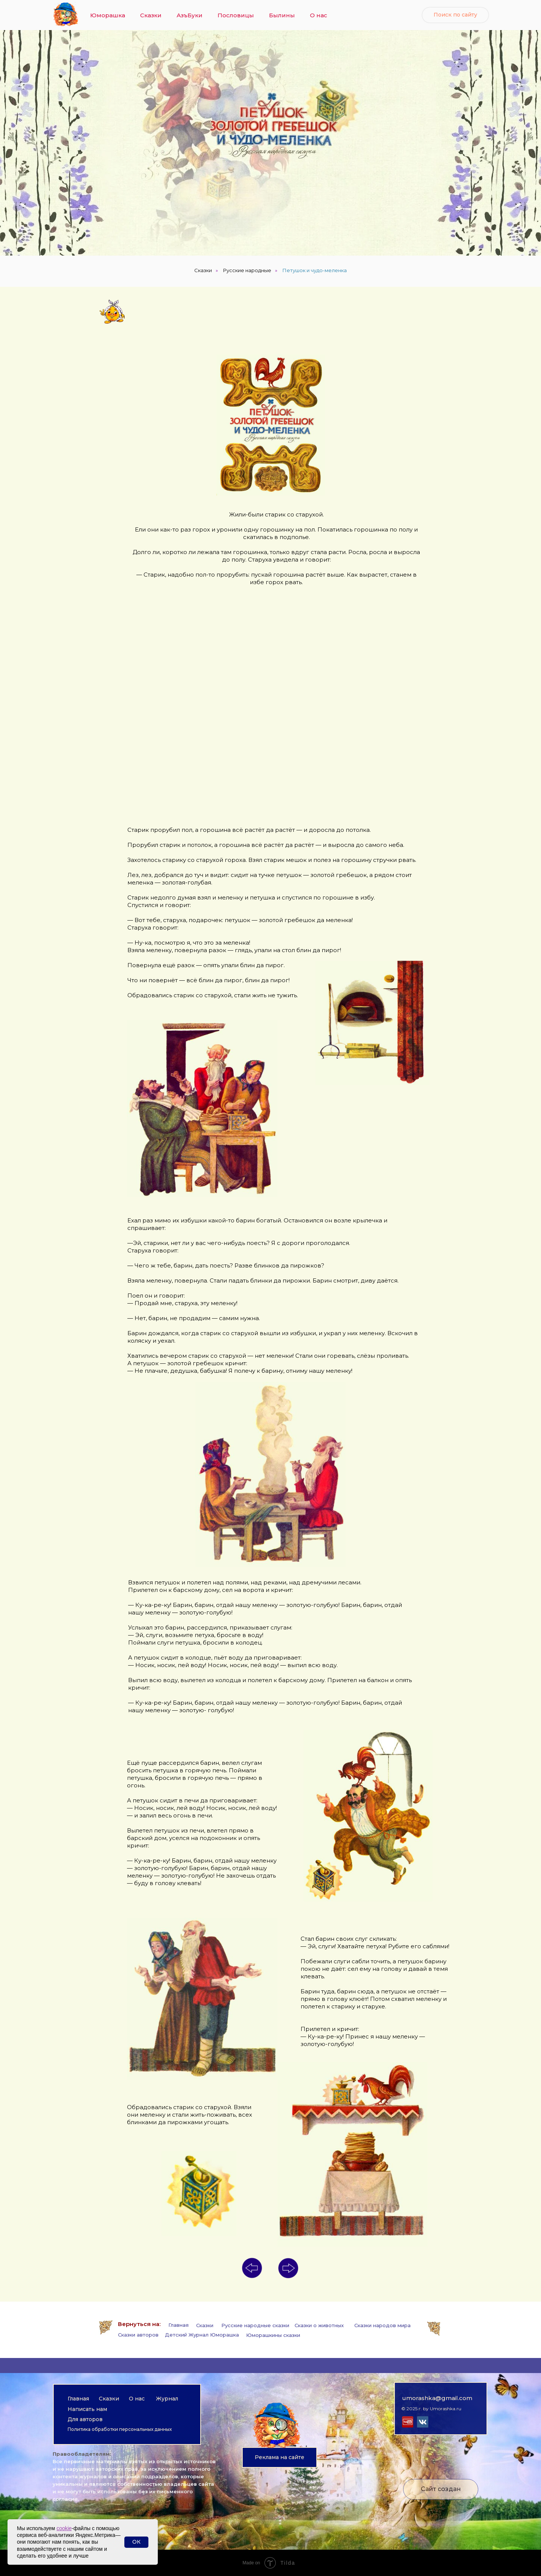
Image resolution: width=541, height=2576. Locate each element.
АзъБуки (189, 15)
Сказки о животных (319, 2325)
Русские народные (247, 270)
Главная (178, 2325)
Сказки (151, 15)
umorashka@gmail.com (437, 2398)
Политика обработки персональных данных (120, 2429)
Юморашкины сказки (273, 2335)
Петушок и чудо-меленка (315, 270)
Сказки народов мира (382, 2325)
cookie (63, 2528)
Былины (282, 15)
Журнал (167, 2398)
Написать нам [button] (87, 2409)
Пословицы (236, 15)
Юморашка (107, 15)
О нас (318, 15)
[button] (279, 2457)
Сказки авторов (138, 2335)
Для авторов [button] (85, 2419)
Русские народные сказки (255, 2325)
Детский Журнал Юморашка (202, 2335)
